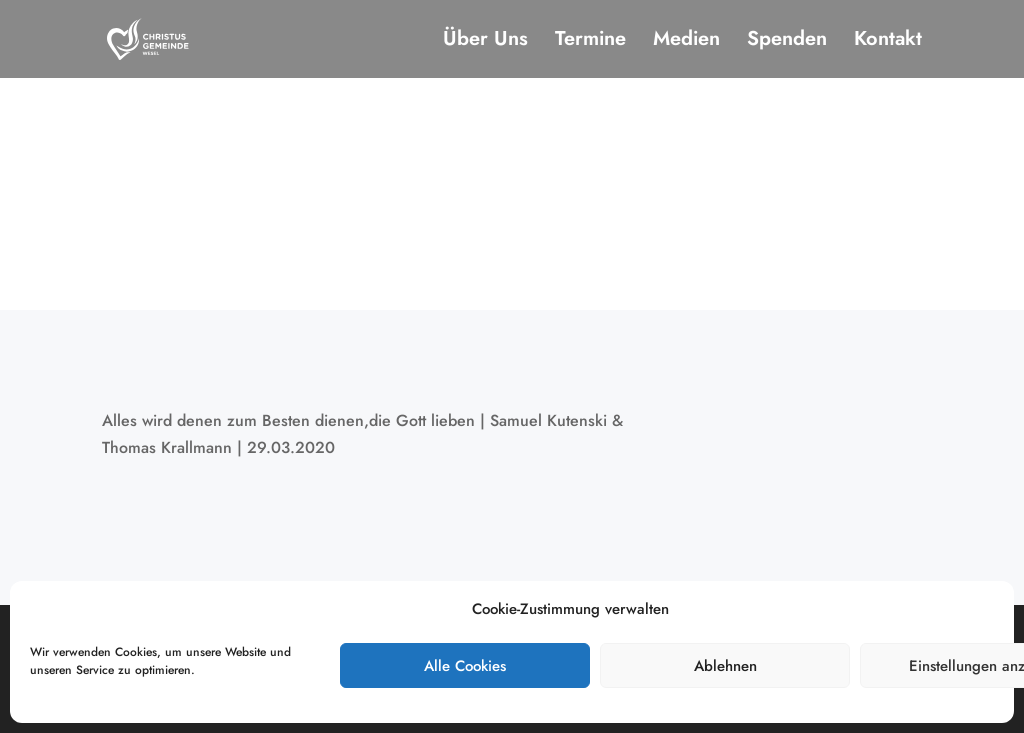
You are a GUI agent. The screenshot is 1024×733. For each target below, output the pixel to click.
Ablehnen (725, 666)
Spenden (787, 42)
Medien (686, 42)
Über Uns (485, 42)
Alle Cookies (465, 666)
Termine (590, 42)
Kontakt (888, 42)
